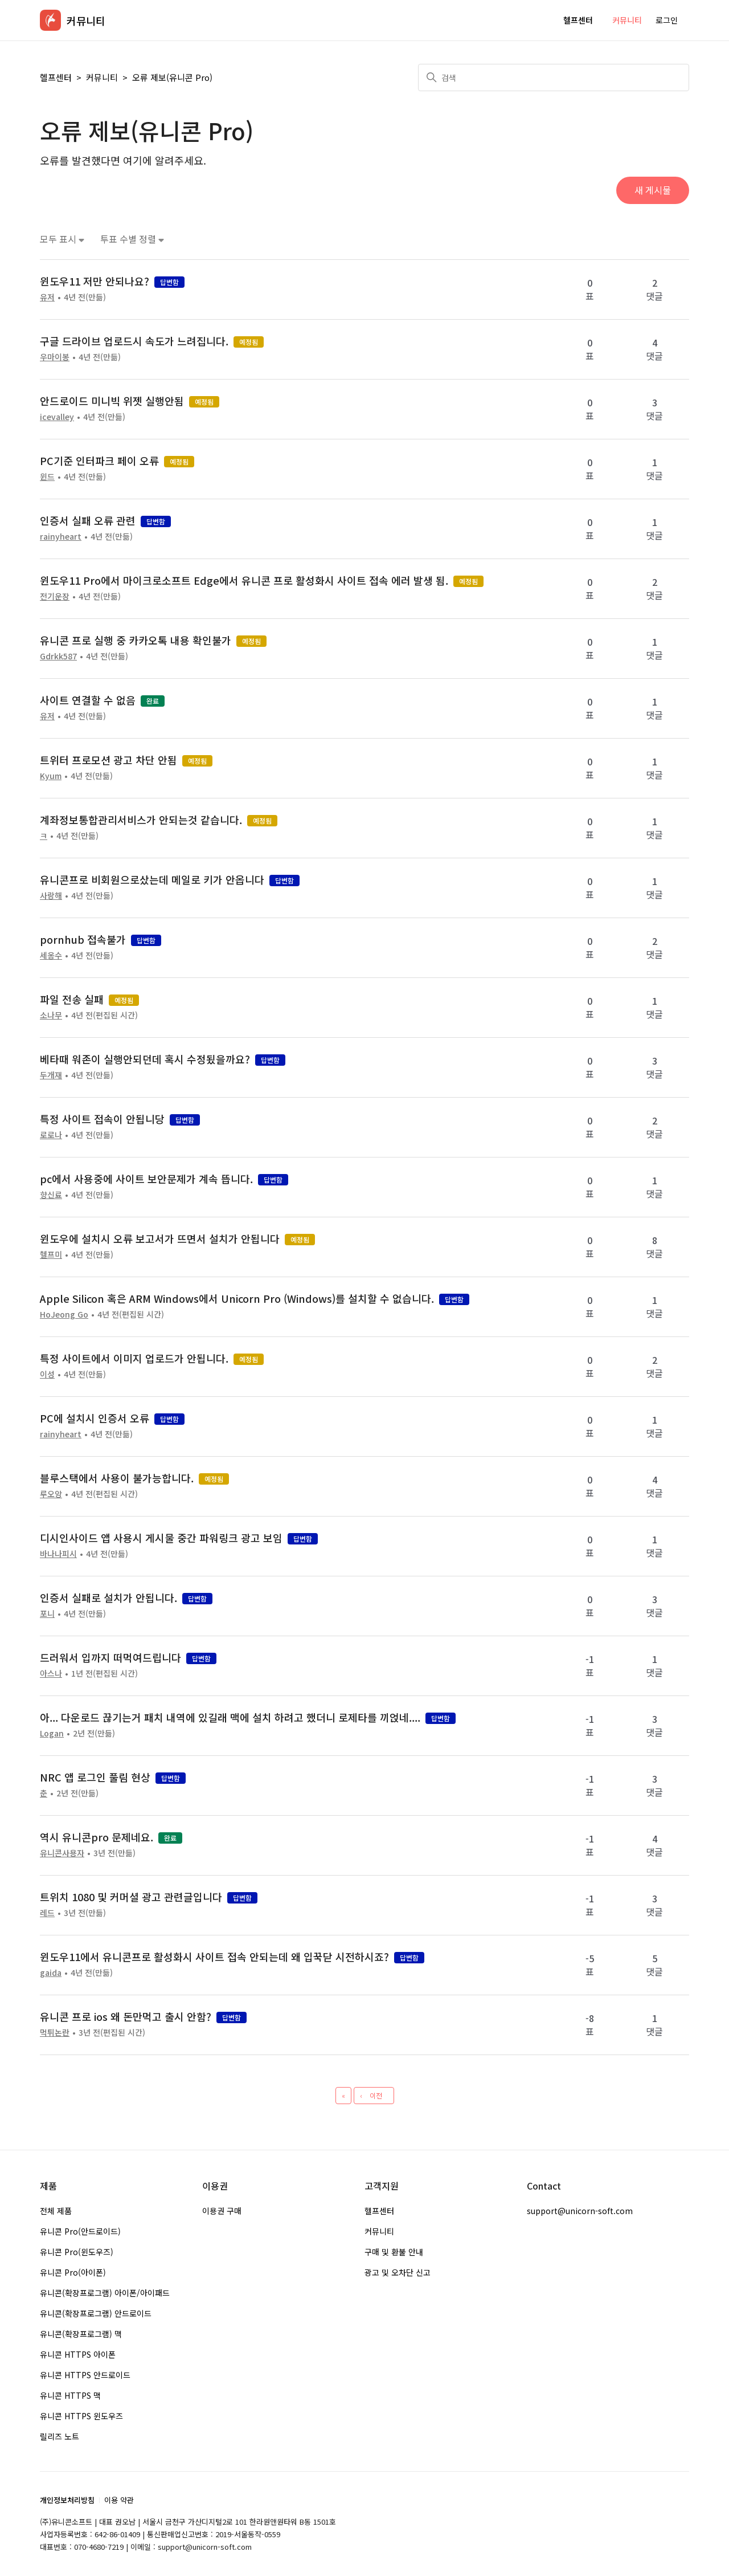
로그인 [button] (667, 20)
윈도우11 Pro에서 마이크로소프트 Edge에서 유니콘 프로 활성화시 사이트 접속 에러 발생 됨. (244, 580)
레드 (47, 1912)
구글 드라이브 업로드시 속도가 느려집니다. (134, 340)
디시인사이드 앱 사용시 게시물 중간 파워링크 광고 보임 (161, 1537)
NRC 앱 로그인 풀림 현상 (95, 1777)
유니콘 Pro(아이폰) (73, 2272)
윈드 (47, 476)
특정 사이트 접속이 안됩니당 (102, 1118)
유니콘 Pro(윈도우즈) (76, 2251)
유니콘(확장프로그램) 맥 (81, 2333)
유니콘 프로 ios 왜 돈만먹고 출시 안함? (125, 2016)
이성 (47, 1374)
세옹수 (51, 955)
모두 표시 (62, 239)
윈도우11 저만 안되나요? (94, 281)
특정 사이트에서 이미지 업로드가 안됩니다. (134, 1358)
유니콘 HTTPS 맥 (70, 2395)
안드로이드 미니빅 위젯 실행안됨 (112, 400)
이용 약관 (119, 2500)
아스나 (51, 1673)
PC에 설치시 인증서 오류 (94, 1418)
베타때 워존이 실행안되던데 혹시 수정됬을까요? (145, 1058)
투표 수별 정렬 (132, 239)
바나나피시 (58, 1553)
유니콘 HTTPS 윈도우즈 (81, 2416)
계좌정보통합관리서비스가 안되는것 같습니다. (141, 819)
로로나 (51, 1134)
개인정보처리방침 (67, 2500)
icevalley (57, 416)
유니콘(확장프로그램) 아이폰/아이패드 (105, 2292)
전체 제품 (56, 2210)
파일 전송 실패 (72, 999)
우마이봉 (54, 356)
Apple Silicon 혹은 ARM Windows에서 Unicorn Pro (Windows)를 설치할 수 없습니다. (237, 1298)
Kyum (51, 775)
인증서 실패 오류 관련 (88, 520)
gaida (51, 1972)
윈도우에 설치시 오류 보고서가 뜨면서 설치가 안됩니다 (160, 1238)
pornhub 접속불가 (83, 939)
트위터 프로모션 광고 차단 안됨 (108, 759)
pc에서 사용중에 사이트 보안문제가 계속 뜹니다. (146, 1178)
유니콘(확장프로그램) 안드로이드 (95, 2313)
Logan (52, 1733)
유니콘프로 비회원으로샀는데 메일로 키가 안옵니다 (152, 879)
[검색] (553, 77)
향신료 (51, 1194)
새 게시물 (652, 190)
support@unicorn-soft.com (580, 2210)
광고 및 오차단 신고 (397, 2272)
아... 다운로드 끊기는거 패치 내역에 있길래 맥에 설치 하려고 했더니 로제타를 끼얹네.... (230, 1717)
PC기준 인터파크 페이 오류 (99, 460)
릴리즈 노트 (59, 2436)
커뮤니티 (627, 20)
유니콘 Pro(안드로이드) (80, 2231)
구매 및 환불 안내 (393, 2251)
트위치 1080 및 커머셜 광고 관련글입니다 (131, 1896)
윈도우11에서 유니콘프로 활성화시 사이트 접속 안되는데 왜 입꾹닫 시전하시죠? (214, 1956)
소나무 (51, 1015)
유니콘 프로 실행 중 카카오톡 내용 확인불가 (135, 640)
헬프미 (51, 1254)
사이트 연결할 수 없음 (88, 699)
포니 (47, 1613)
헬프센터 (578, 20)
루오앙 (51, 1493)
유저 (47, 297)
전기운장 (54, 596)
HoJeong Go (64, 1314)
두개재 (51, 1075)
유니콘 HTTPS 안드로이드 (85, 2375)
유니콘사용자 (62, 1852)
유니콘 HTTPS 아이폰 (78, 2354)
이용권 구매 (221, 2210)
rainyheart (60, 536)
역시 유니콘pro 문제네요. (96, 1836)
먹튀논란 (54, 2032)
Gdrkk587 (58, 656)
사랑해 (51, 895)
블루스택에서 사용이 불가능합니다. (117, 1477)
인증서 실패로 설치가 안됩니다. (108, 1597)
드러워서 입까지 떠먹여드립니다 (110, 1657)
